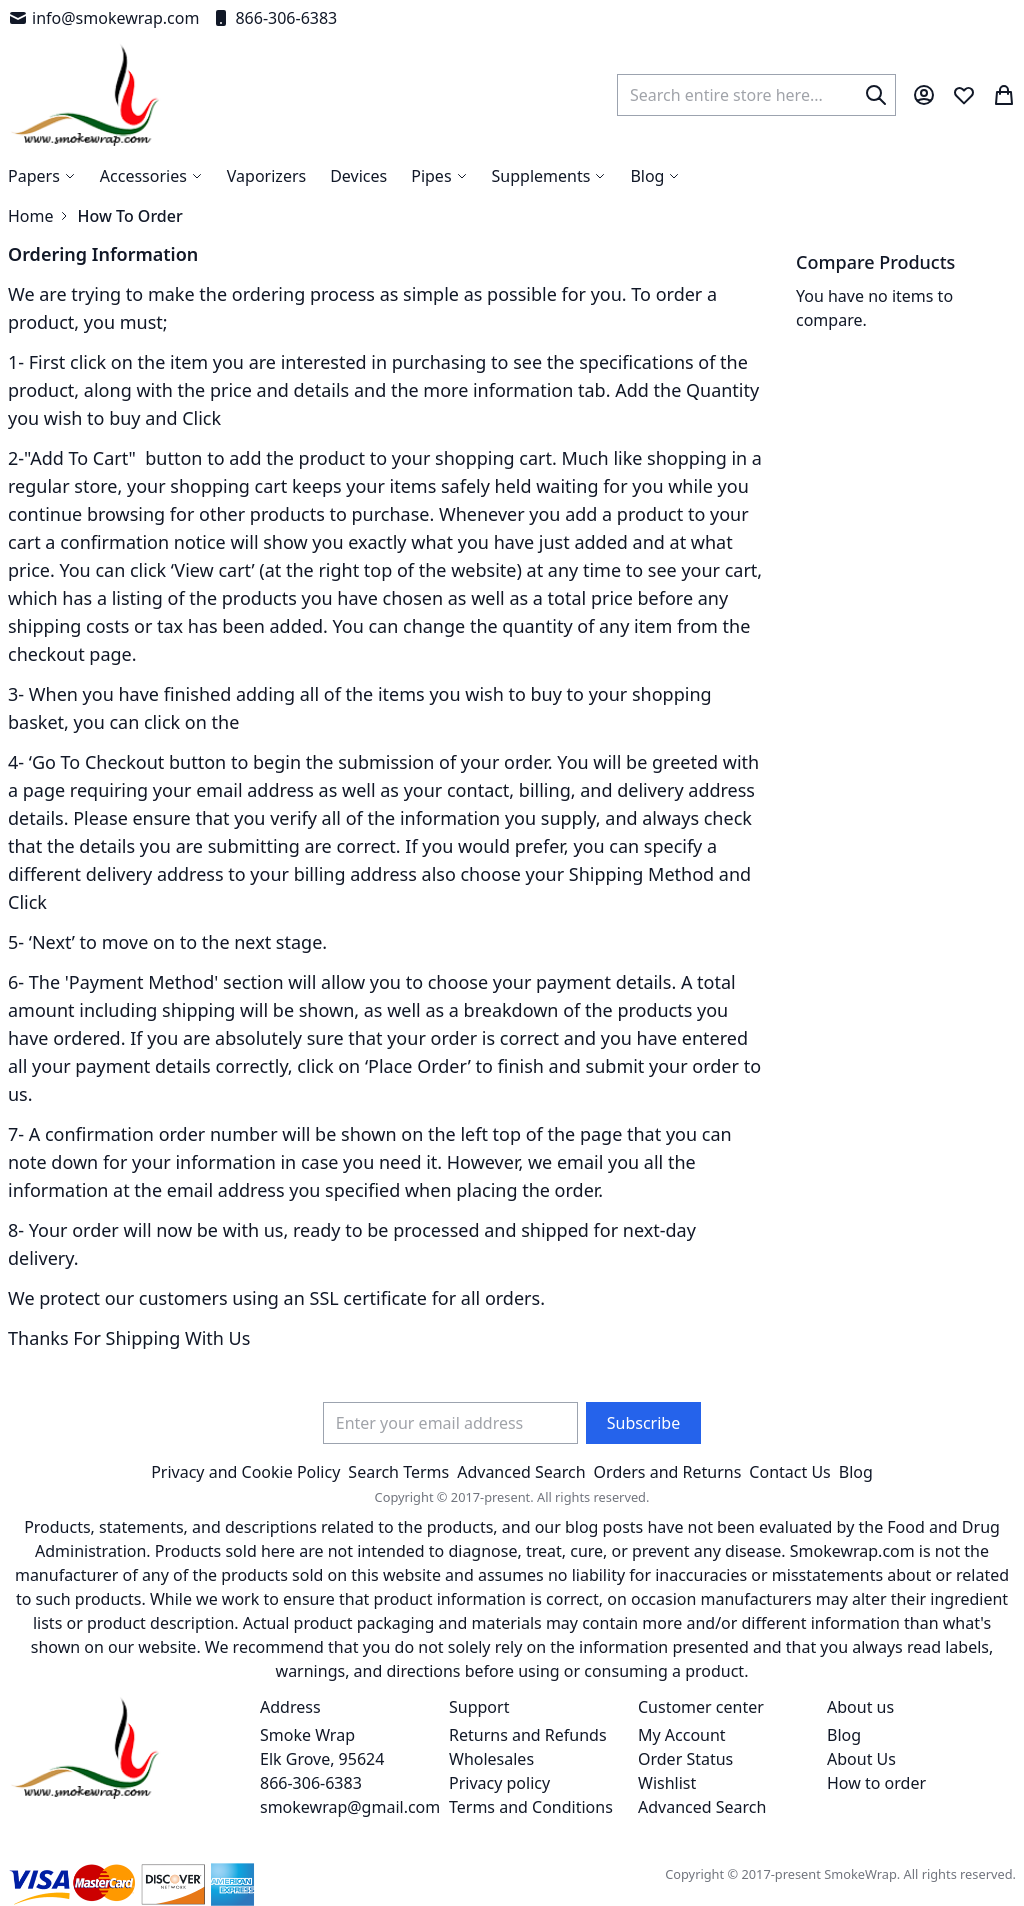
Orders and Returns (668, 1472)
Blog (856, 1472)
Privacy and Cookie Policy (245, 1472)
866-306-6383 (274, 18)
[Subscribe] (643, 1423)
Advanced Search (521, 1472)
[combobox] (756, 95)
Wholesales (491, 1759)
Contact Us (789, 1472)
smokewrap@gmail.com (350, 1807)
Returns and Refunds (528, 1735)
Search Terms (398, 1472)
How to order (876, 1783)
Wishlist (667, 1783)
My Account (682, 1735)
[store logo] (85, 95)
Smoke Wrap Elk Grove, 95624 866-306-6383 (322, 1759)
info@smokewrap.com (103, 18)
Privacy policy (499, 1783)
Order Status (685, 1759)
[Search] (876, 95)
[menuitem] (655, 176)
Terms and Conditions (531, 1807)
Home (31, 216)
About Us (861, 1759)
